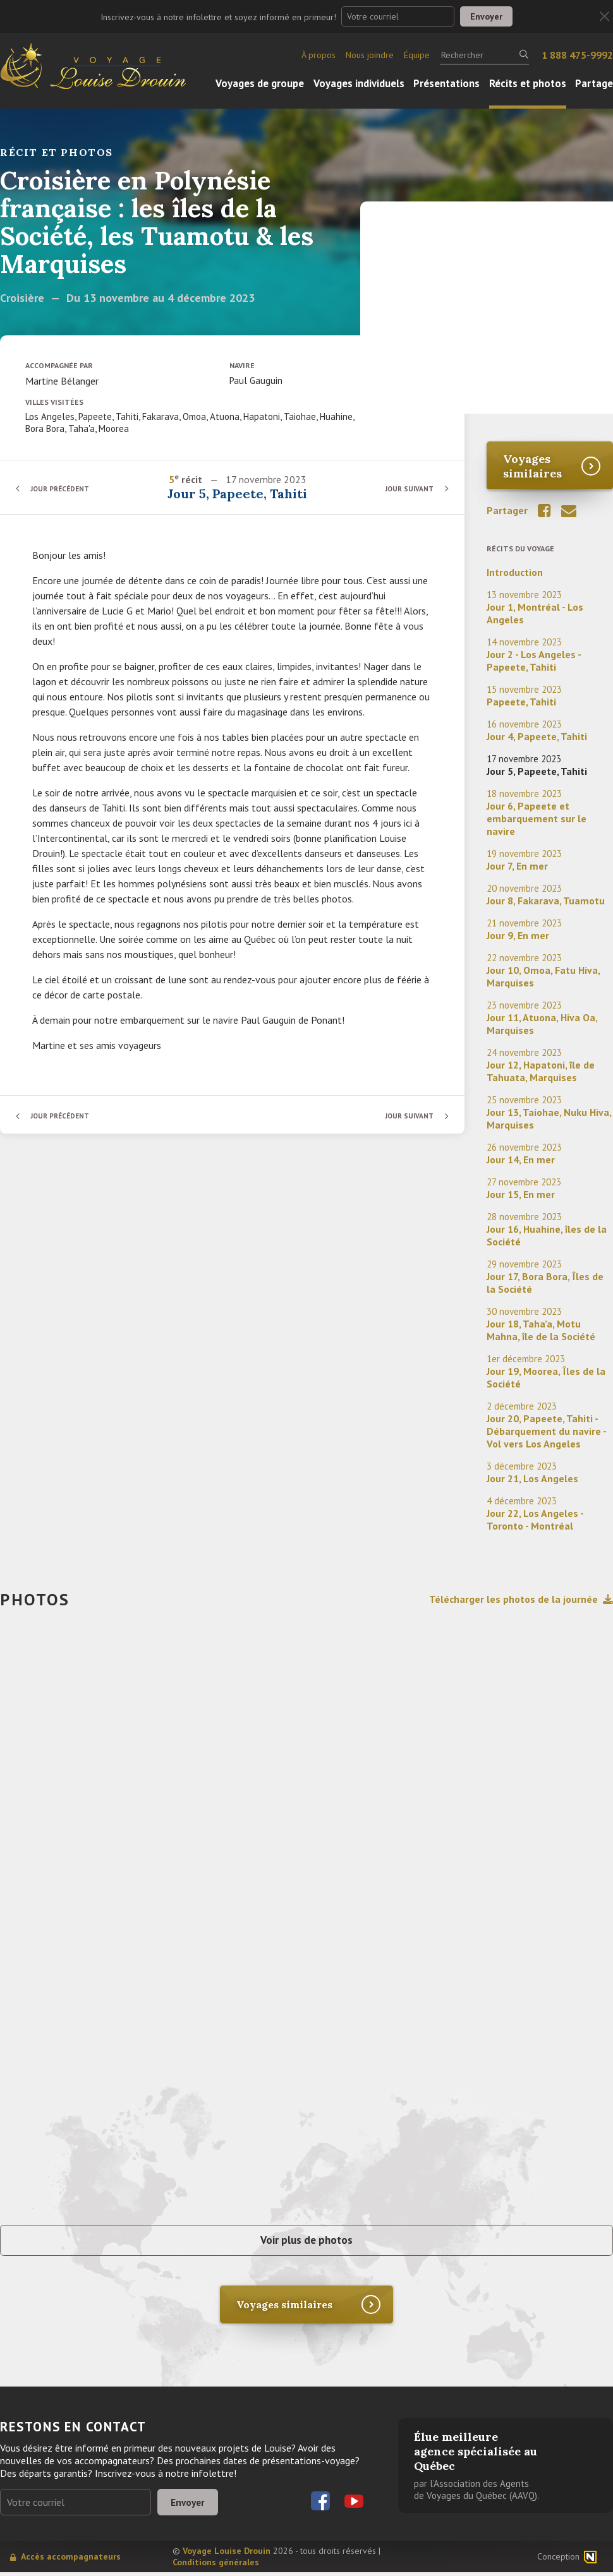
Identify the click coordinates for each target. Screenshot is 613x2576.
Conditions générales (216, 2566)
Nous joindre (370, 55)
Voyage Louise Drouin (226, 2554)
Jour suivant (407, 488)
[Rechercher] (484, 54)
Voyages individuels (358, 83)
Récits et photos (527, 83)
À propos (318, 55)
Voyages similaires (532, 466)
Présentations (446, 83)
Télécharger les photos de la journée (521, 1599)
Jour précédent (63, 488)
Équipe (417, 55)
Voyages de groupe (259, 83)
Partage (594, 83)
